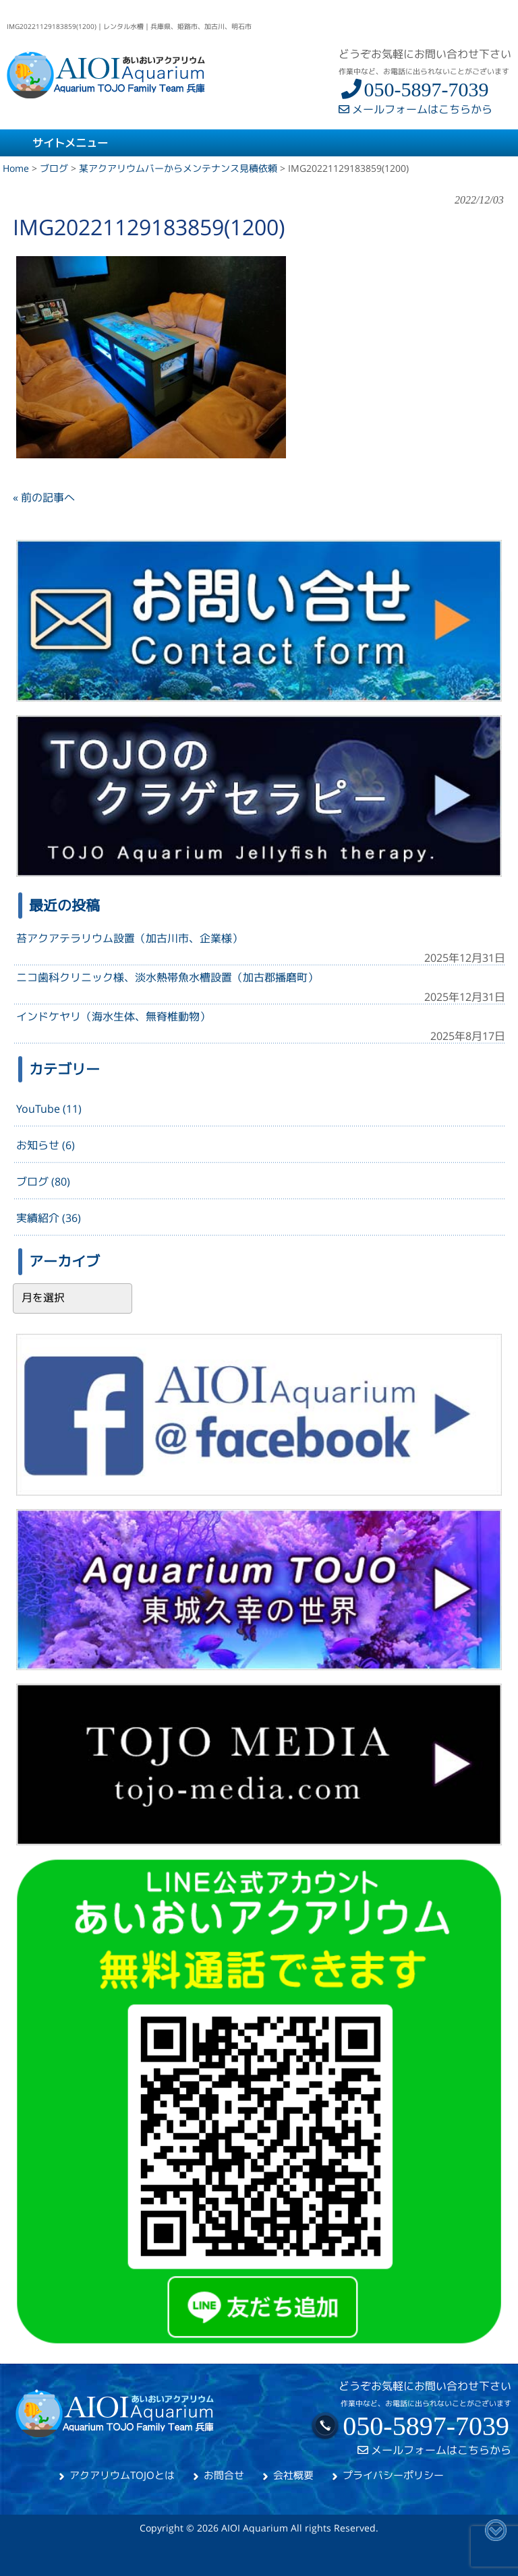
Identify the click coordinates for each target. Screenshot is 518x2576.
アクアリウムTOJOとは (122, 2475)
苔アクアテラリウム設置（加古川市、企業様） (129, 938)
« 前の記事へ (44, 497)
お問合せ (224, 2475)
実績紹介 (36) (48, 1218)
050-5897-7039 (413, 89)
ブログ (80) (43, 1181)
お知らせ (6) (45, 1145)
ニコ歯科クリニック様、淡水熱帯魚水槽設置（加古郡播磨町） (167, 977)
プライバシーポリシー (393, 2475)
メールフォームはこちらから (415, 109)
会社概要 (293, 2475)
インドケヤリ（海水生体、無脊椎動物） (113, 1016)
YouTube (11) (49, 1108)
